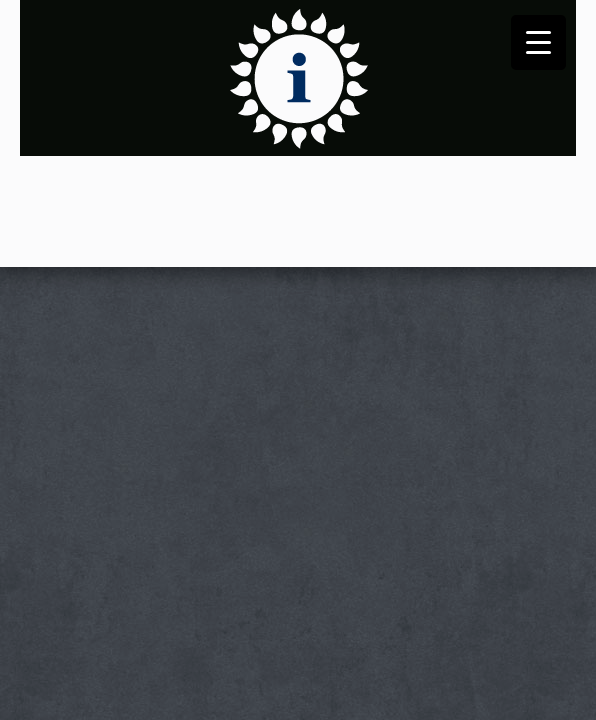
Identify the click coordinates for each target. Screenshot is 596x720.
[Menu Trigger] (538, 42)
